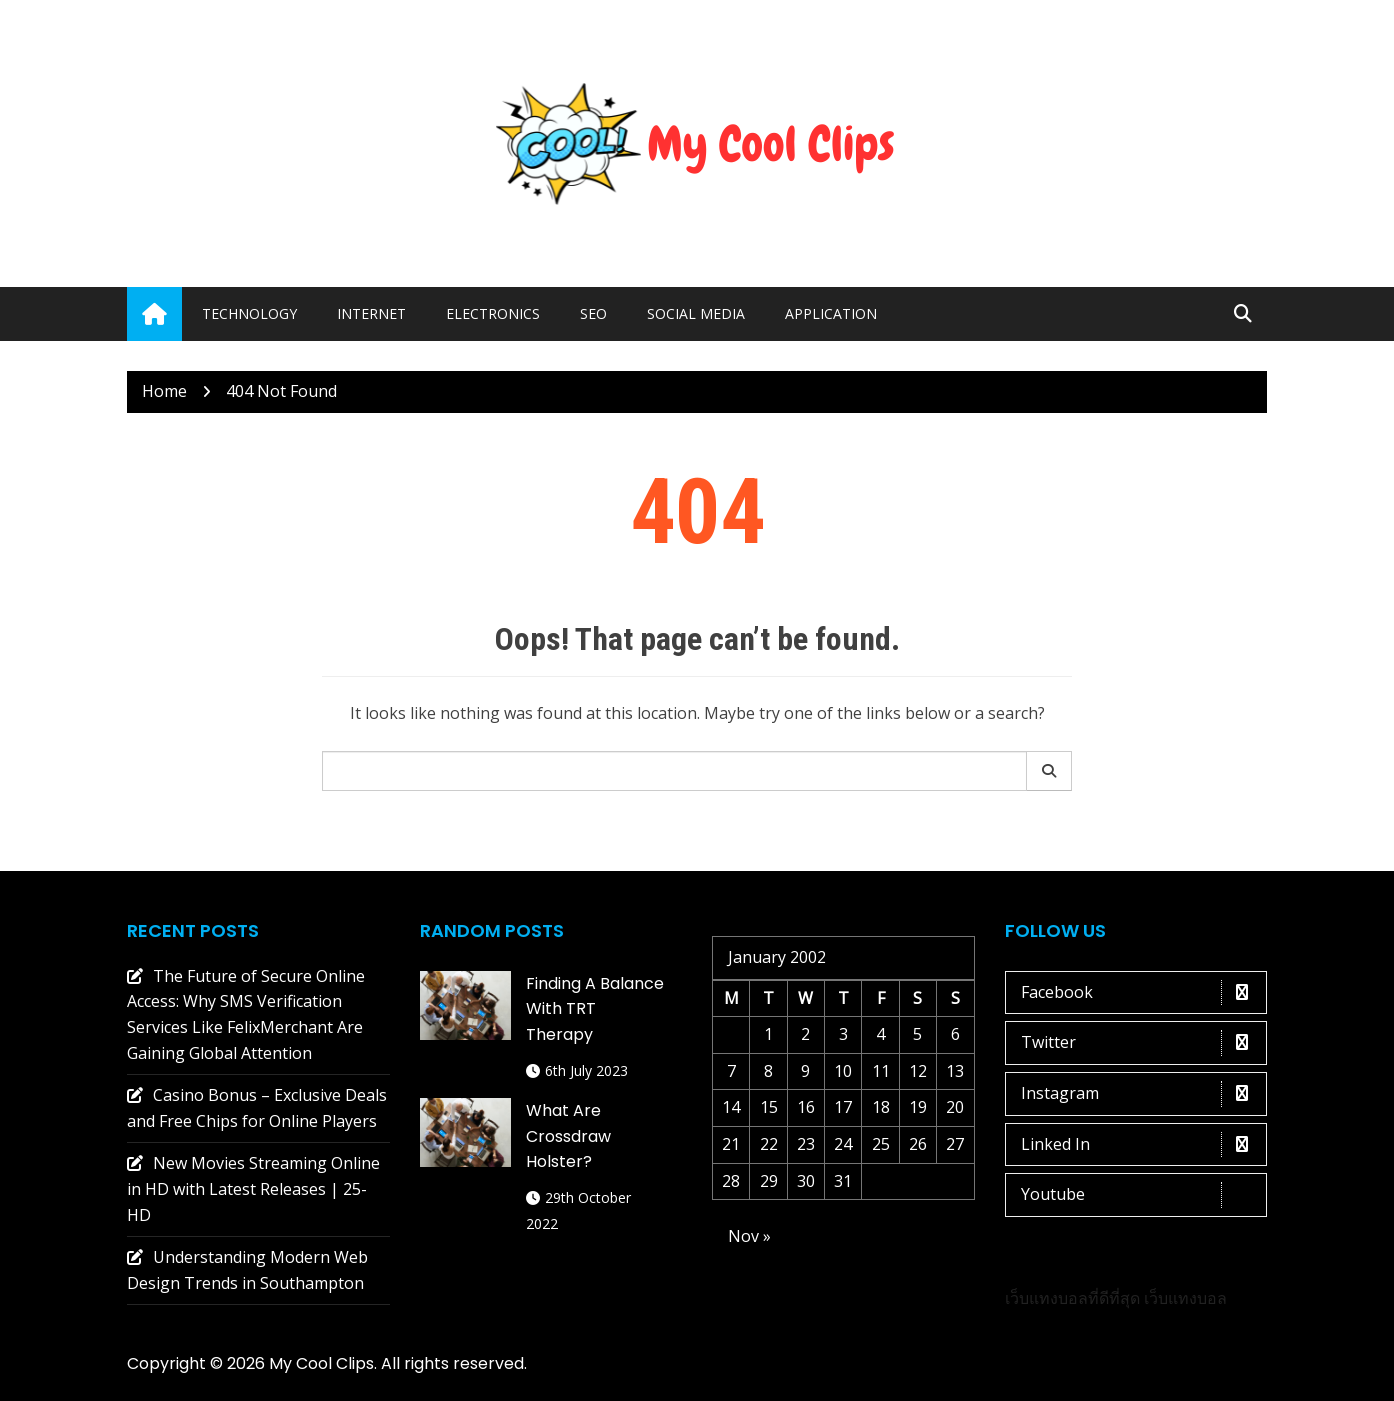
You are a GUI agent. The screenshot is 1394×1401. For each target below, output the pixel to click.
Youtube (1141, 1195)
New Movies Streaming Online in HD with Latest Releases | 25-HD (253, 1188)
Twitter (1141, 1043)
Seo (593, 313)
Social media (696, 313)
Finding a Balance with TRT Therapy (595, 1009)
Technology (249, 313)
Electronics (493, 313)
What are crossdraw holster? (568, 1136)
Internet (371, 313)
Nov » (749, 1236)
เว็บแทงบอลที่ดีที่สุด (1072, 1298)
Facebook (1141, 993)
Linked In (1141, 1145)
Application (831, 313)
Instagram (1141, 1094)
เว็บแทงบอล (1185, 1298)
